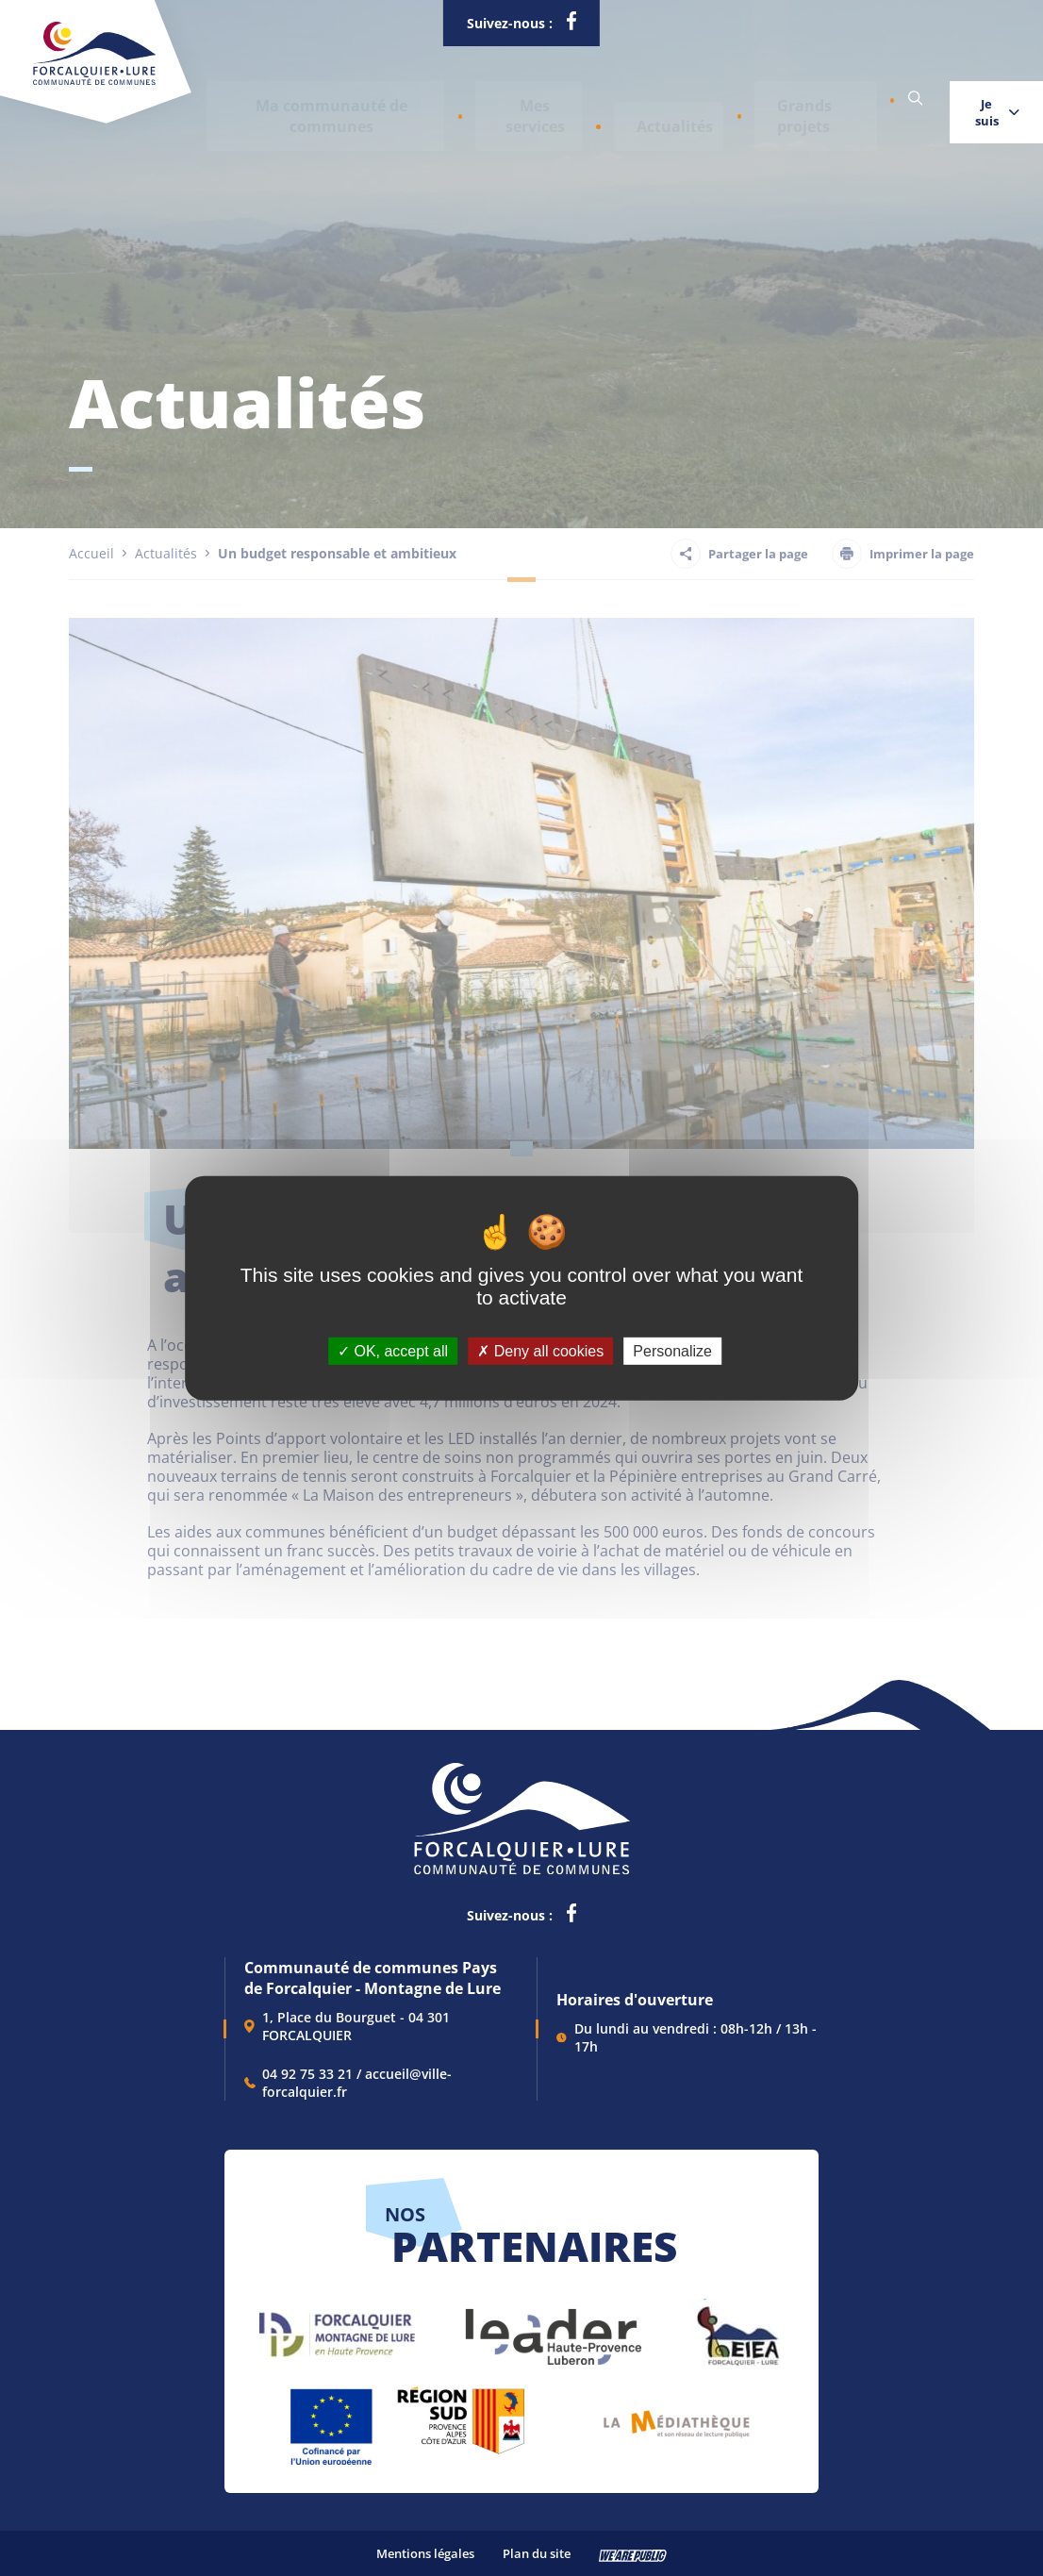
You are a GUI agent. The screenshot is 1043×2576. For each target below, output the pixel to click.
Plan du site (537, 2553)
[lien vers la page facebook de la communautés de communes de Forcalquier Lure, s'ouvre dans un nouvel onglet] (571, 24)
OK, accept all (393, 1350)
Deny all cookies (540, 1350)
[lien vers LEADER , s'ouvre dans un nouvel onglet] (551, 2327)
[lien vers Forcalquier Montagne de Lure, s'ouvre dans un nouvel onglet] (337, 2327)
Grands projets (705, 99)
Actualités (592, 99)
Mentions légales (425, 2553)
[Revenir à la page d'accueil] (94, 81)
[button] (310, 99)
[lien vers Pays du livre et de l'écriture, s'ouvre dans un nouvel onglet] (676, 2417)
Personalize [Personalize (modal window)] (672, 1350)
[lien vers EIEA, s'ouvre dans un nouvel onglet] (736, 2327)
